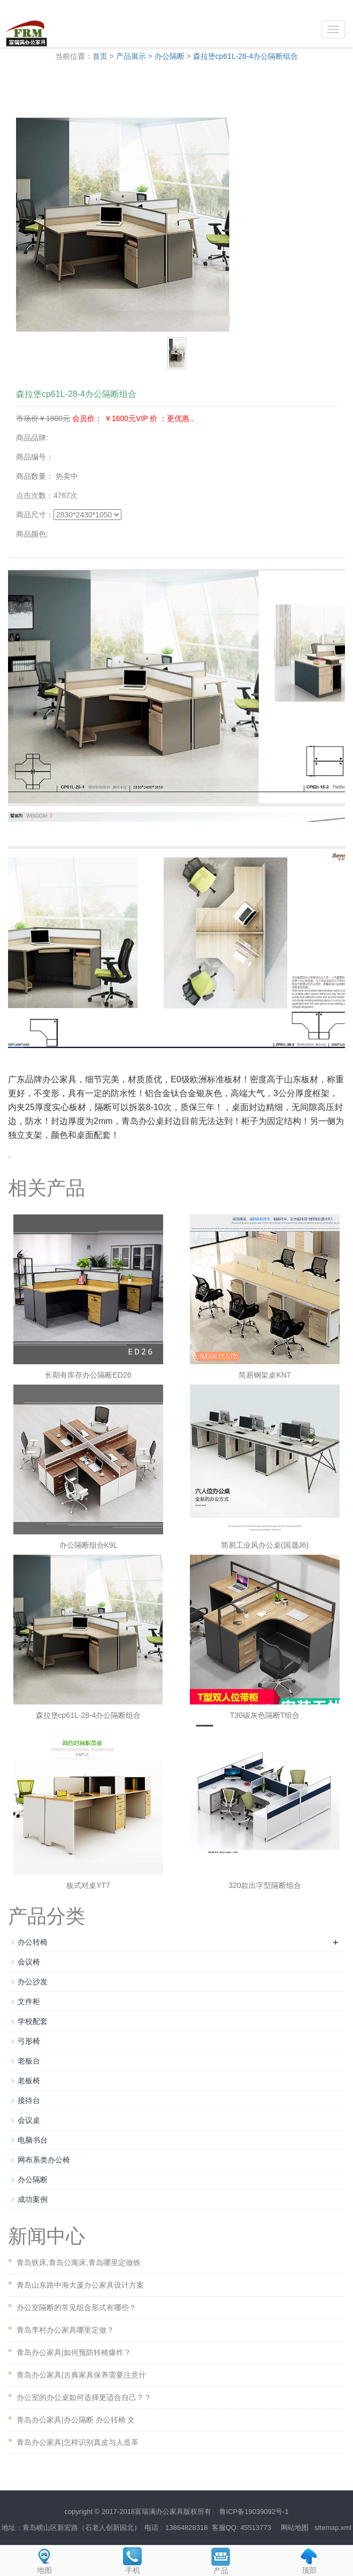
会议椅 (29, 1962)
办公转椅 (33, 1942)
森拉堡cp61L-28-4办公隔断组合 (245, 56)
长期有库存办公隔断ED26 (88, 1375)
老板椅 (29, 2080)
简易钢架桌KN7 (264, 1375)
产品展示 (131, 56)
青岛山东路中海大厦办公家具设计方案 (80, 2285)
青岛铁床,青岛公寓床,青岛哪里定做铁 (79, 2262)
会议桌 (29, 2120)
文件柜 (29, 2001)
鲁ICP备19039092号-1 (254, 2512)
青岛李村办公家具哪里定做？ (65, 2330)
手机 (132, 2560)
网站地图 (295, 2528)
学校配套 (33, 2021)
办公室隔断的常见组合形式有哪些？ (76, 2307)
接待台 (29, 2100)
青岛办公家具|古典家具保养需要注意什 (81, 2375)
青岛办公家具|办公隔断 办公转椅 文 (76, 2420)
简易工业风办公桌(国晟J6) (265, 1545)
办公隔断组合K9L (88, 1545)
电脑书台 (33, 2140)
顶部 (309, 2560)
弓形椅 (29, 2041)
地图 (44, 2560)
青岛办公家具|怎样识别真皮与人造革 (78, 2442)
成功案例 (33, 2199)
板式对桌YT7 (88, 1885)
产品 (220, 2560)
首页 (100, 56)
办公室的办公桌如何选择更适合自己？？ (84, 2397)
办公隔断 (170, 56)
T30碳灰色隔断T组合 (265, 1715)
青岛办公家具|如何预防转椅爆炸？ (74, 2352)
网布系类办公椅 (44, 2159)
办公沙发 (33, 1981)
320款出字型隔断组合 (264, 1885)
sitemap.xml (332, 2528)
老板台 (29, 2061)
